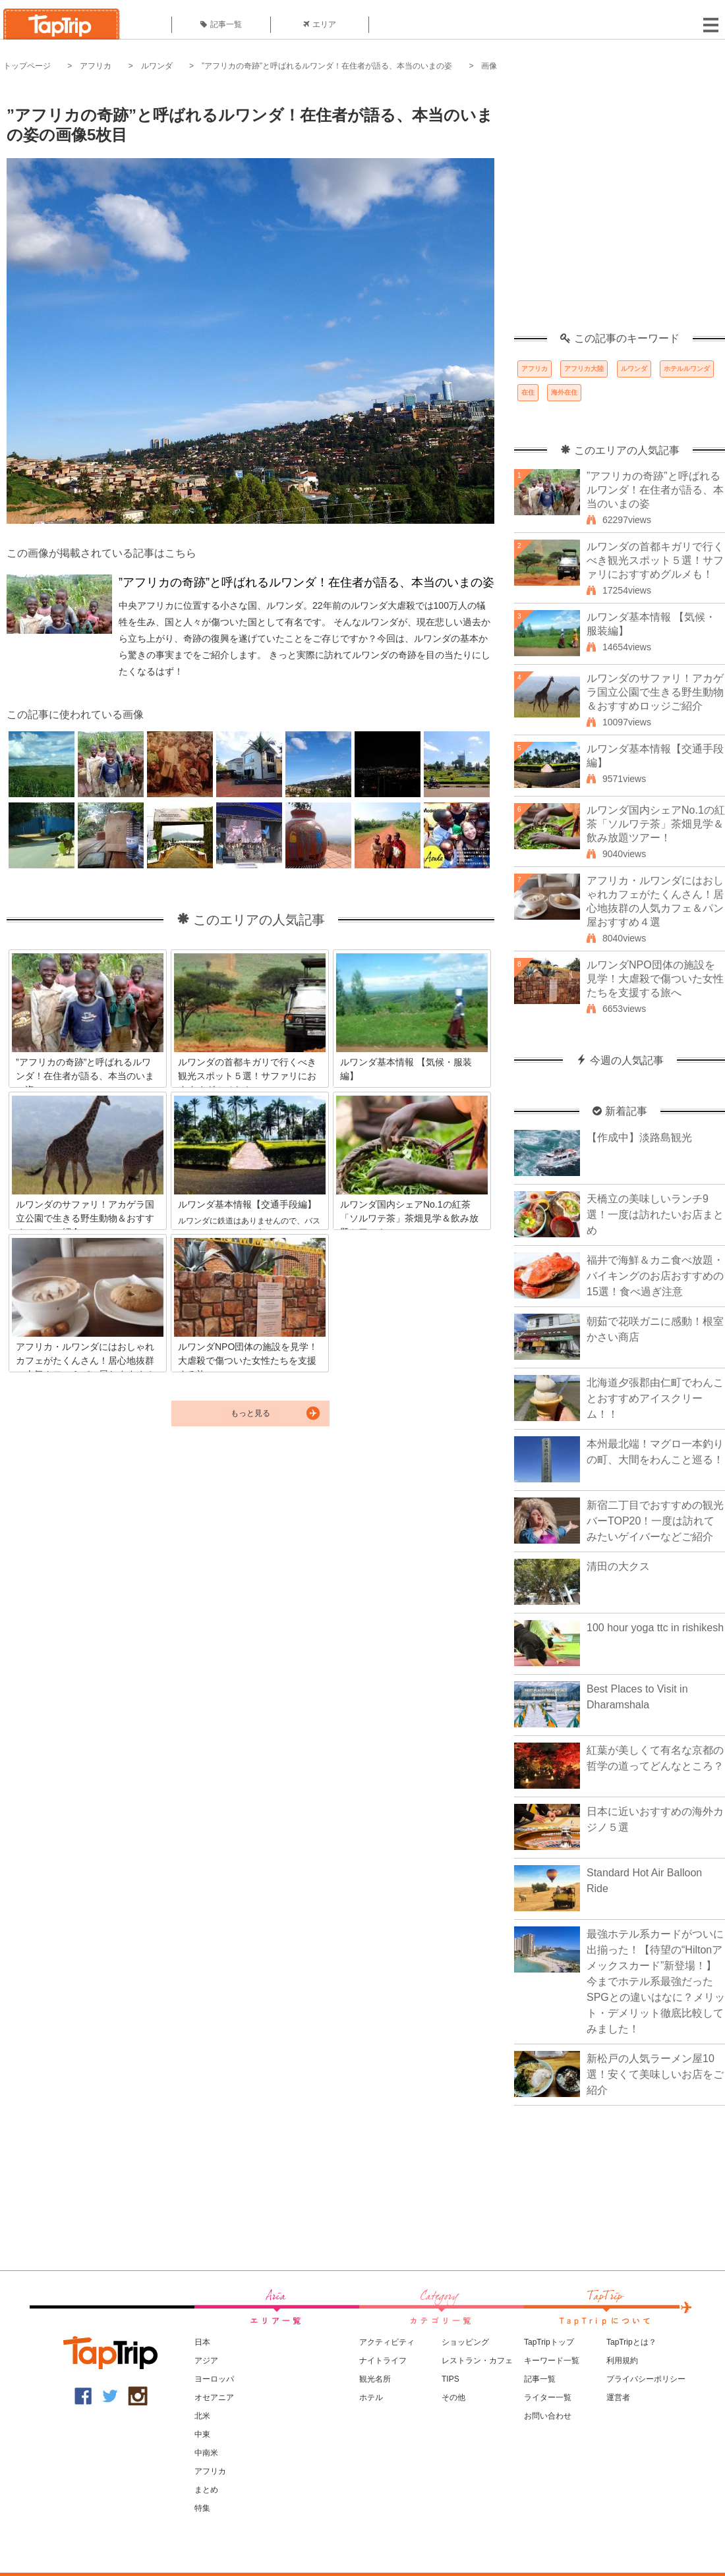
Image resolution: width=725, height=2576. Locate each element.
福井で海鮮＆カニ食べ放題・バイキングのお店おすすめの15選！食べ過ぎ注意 (655, 1275)
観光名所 (375, 2379)
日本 (202, 2342)
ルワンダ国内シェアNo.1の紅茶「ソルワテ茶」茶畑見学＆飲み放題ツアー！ (656, 823)
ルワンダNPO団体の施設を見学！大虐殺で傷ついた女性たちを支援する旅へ (655, 978)
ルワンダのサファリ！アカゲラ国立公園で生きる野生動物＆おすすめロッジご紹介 (655, 692)
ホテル (371, 2397)
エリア (319, 24)
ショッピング (465, 2342)
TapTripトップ (549, 2342)
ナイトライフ (383, 2360)
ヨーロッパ (214, 2379)
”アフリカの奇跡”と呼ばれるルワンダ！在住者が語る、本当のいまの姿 (327, 65)
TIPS (450, 2379)
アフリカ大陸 (584, 368)
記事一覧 (221, 24)
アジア (206, 2360)
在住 (528, 392)
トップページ (27, 65)
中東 (202, 2434)
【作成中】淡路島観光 (639, 1137)
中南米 (206, 2452)
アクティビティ (387, 2342)
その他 (453, 2397)
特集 (202, 2508)
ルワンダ (157, 65)
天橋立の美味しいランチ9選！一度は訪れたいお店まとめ (655, 1214)
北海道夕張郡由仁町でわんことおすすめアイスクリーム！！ (655, 1398)
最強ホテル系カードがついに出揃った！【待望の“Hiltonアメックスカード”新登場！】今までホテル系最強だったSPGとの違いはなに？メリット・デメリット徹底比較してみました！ (656, 1981)
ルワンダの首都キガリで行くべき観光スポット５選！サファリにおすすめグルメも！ (655, 560)
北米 (202, 2416)
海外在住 (564, 392)
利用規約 (622, 2360)
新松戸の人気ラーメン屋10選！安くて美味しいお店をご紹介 (655, 2074)
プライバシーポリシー (645, 2379)
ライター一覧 (547, 2397)
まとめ (206, 2489)
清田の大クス (618, 1566)
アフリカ (95, 65)
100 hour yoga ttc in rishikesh (655, 1627)
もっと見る (250, 1413)
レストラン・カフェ (477, 2360)
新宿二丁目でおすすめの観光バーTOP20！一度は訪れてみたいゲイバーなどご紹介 (655, 1520)
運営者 (618, 2397)
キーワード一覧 (551, 2360)
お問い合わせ (547, 2416)
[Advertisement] (123, 209)
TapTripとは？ (631, 2342)
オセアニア (214, 2397)
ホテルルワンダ (687, 368)
